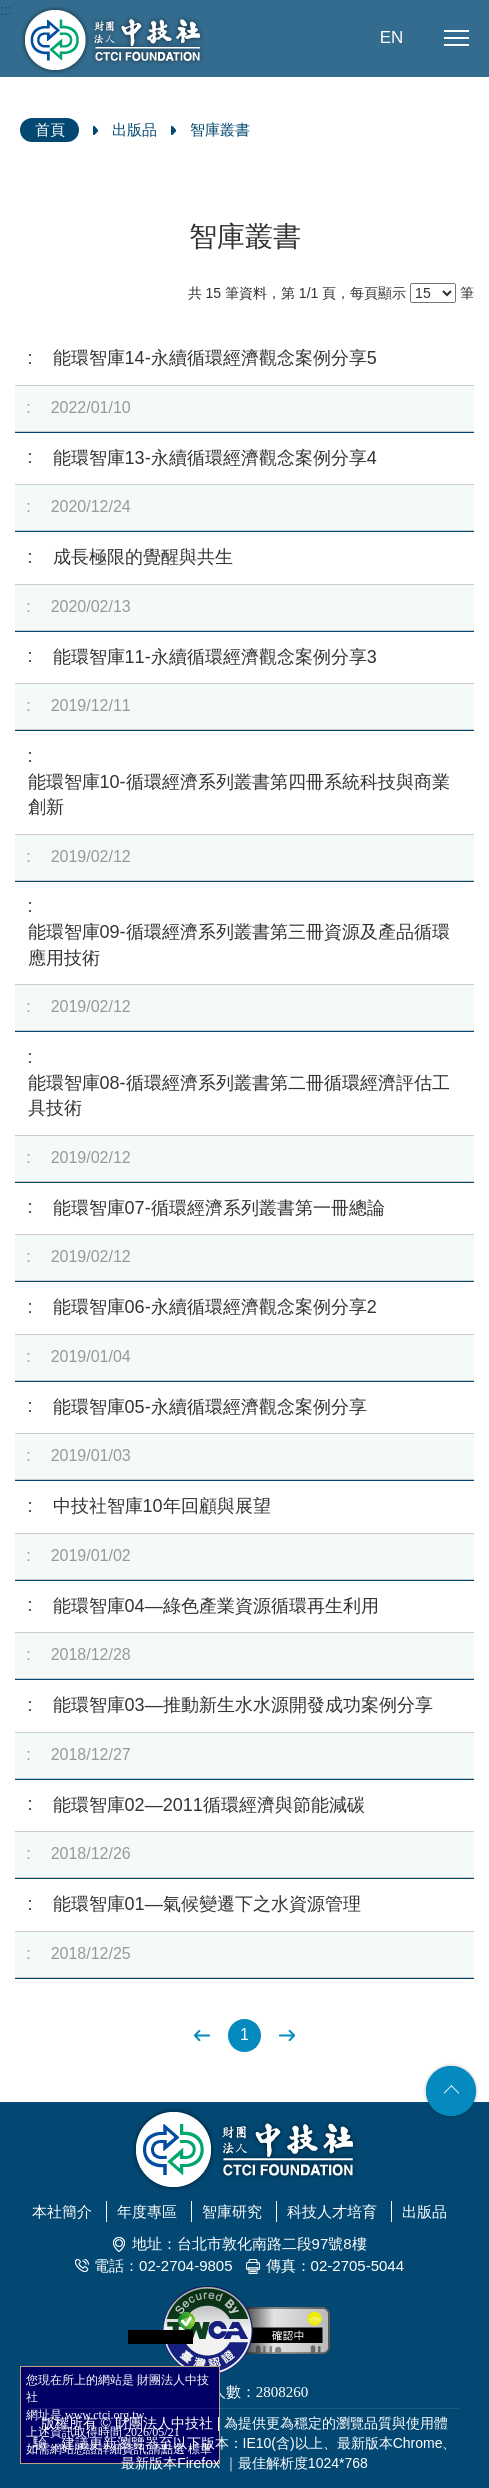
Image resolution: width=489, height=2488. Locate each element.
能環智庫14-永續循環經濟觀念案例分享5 (215, 358)
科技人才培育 (332, 2211)
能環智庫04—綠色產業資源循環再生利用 (216, 1606)
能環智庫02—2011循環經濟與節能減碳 (209, 1805)
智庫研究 (232, 2211)
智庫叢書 (220, 129)
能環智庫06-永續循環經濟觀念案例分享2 (215, 1307)
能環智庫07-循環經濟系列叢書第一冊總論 (219, 1208)
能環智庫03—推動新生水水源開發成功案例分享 (243, 1705)
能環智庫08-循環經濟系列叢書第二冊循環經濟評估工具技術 (239, 1096)
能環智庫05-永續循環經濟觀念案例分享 (210, 1407)
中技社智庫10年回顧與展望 (162, 1506)
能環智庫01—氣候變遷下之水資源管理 (207, 1904)
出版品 (134, 129)
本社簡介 (62, 2211)
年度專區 (147, 2211)
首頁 (50, 129)
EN (392, 37)
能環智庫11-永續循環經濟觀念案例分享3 (215, 657)
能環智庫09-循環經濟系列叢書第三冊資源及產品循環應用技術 (239, 945)
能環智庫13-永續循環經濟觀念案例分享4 (215, 458)
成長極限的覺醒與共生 (143, 557)
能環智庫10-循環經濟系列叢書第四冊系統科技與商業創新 (239, 795)
